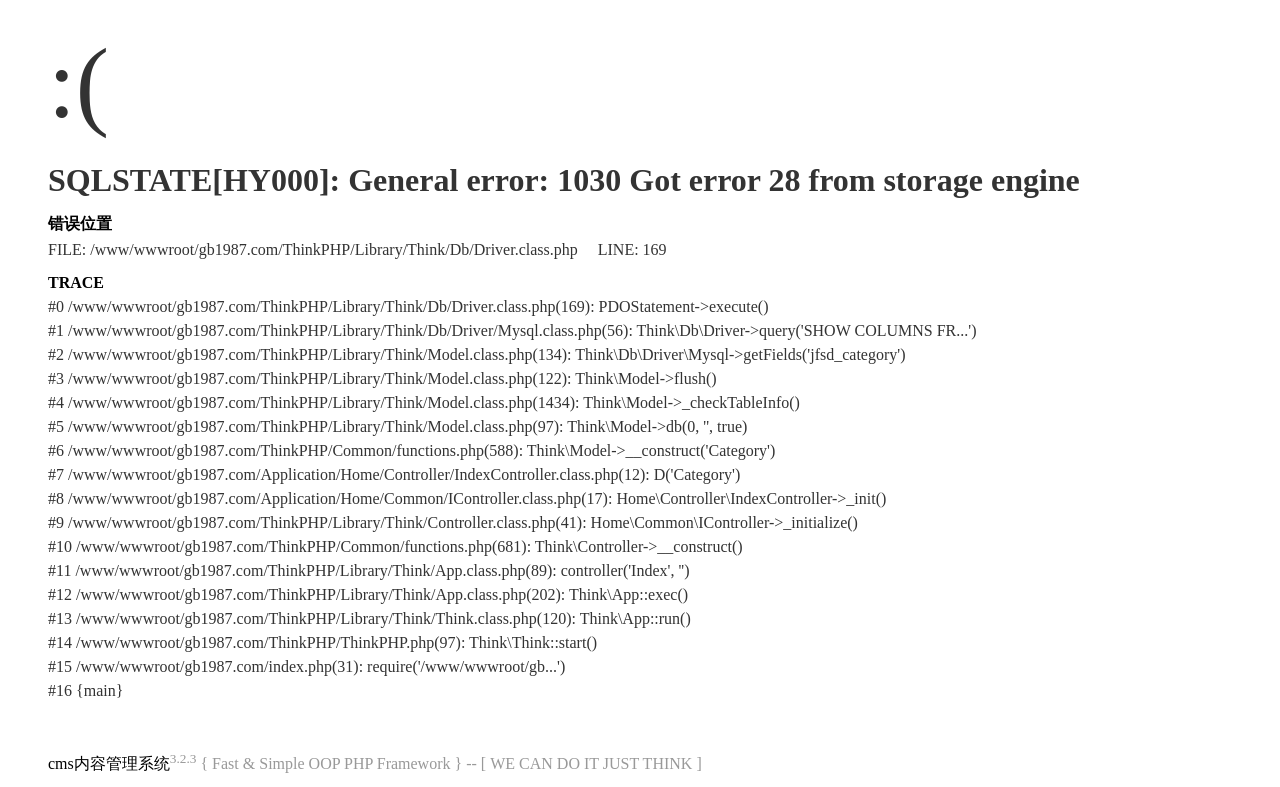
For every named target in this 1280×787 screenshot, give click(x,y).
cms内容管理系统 (109, 763)
